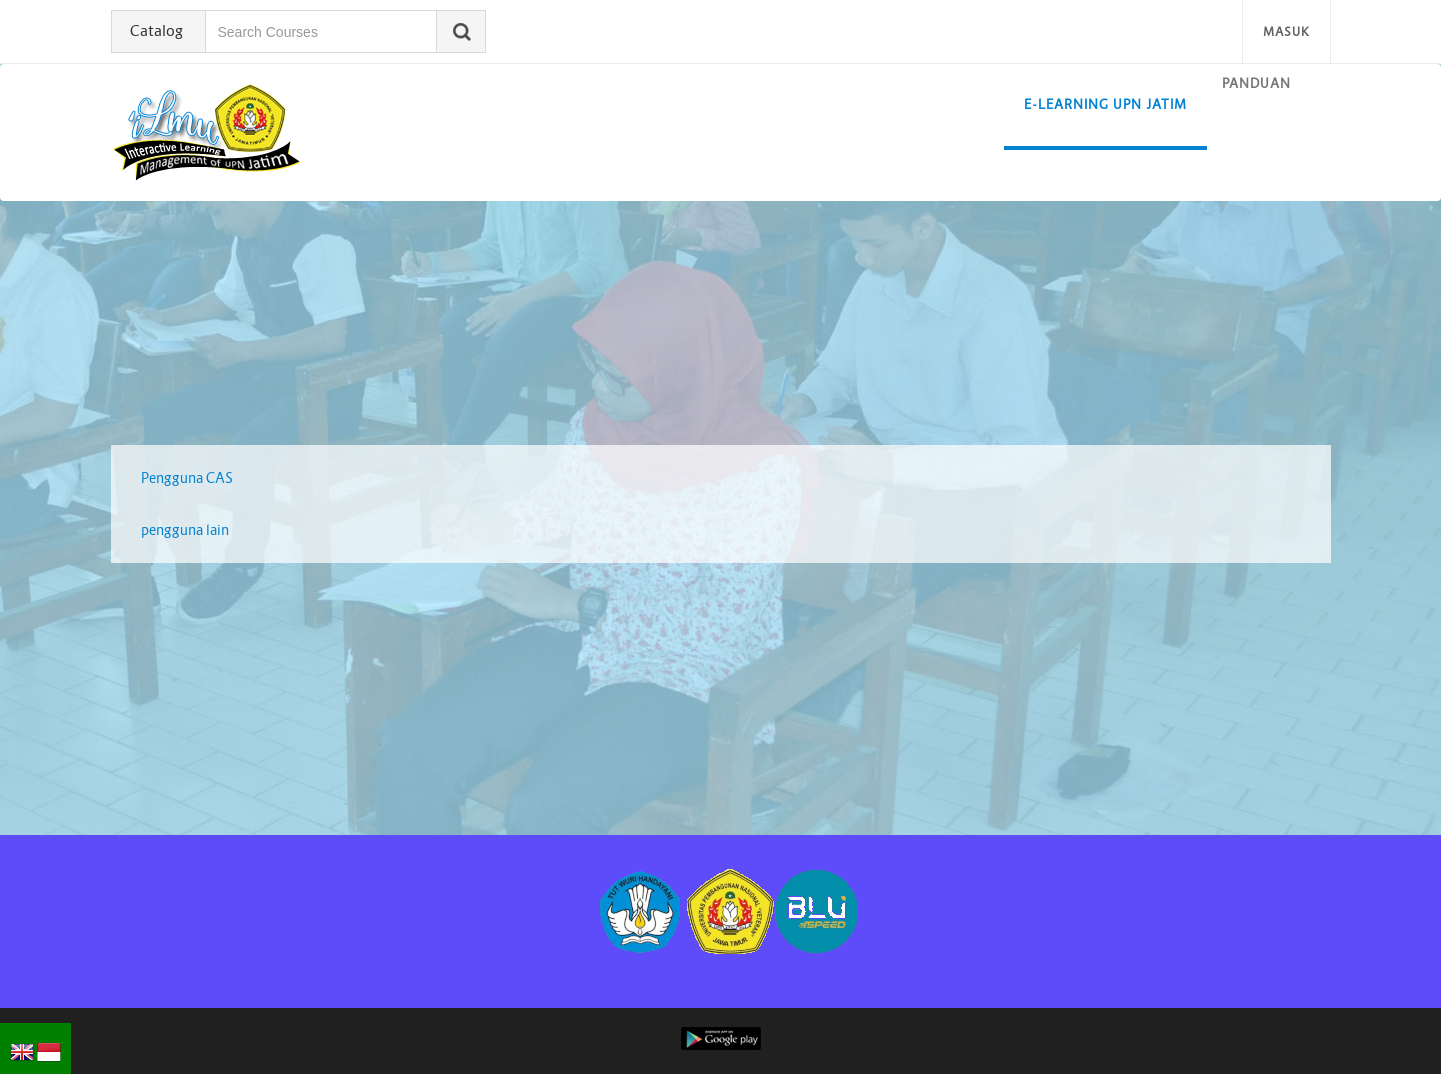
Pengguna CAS (187, 478)
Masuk (1286, 31)
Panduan (1256, 83)
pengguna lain (185, 530)
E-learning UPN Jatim (1105, 104)
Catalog (156, 30)
